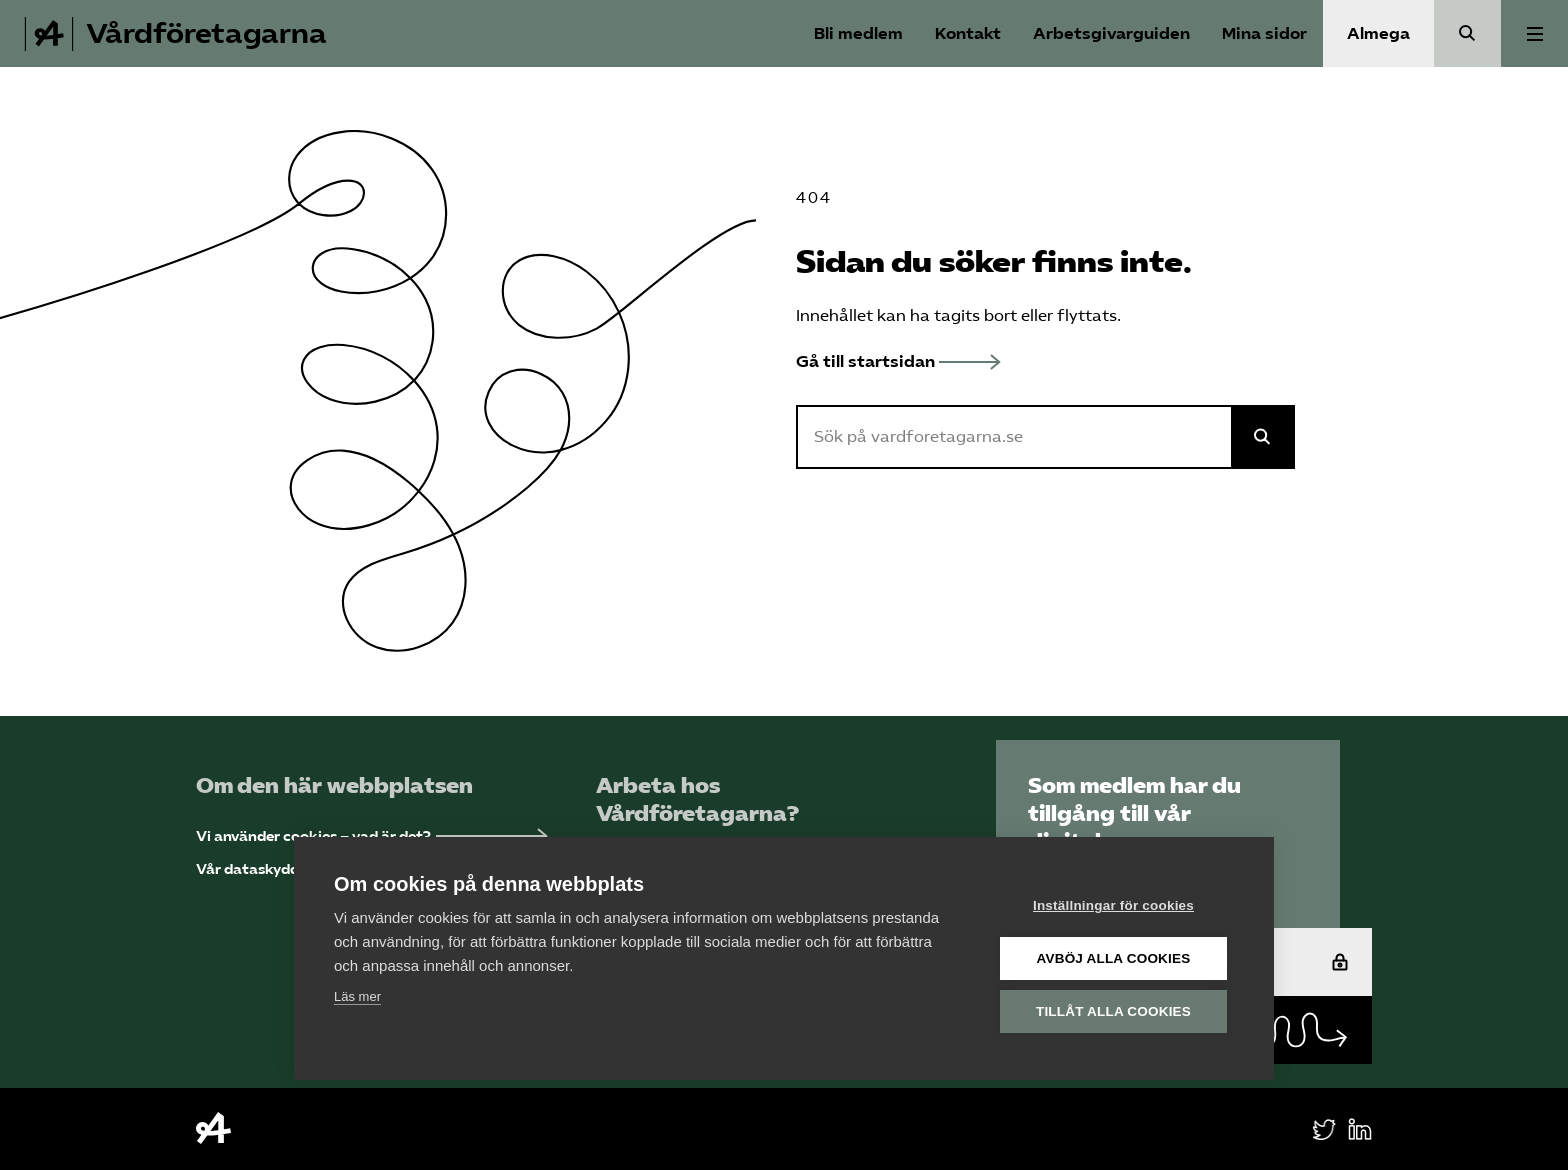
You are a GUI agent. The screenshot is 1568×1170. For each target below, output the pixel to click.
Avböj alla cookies (1114, 957)
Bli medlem (858, 33)
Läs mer (357, 995)
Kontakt (968, 33)
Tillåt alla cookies (1113, 1010)
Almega (1378, 33)
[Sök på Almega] (1263, 437)
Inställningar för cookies (1113, 904)
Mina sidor (1264, 33)
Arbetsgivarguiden (1111, 33)
